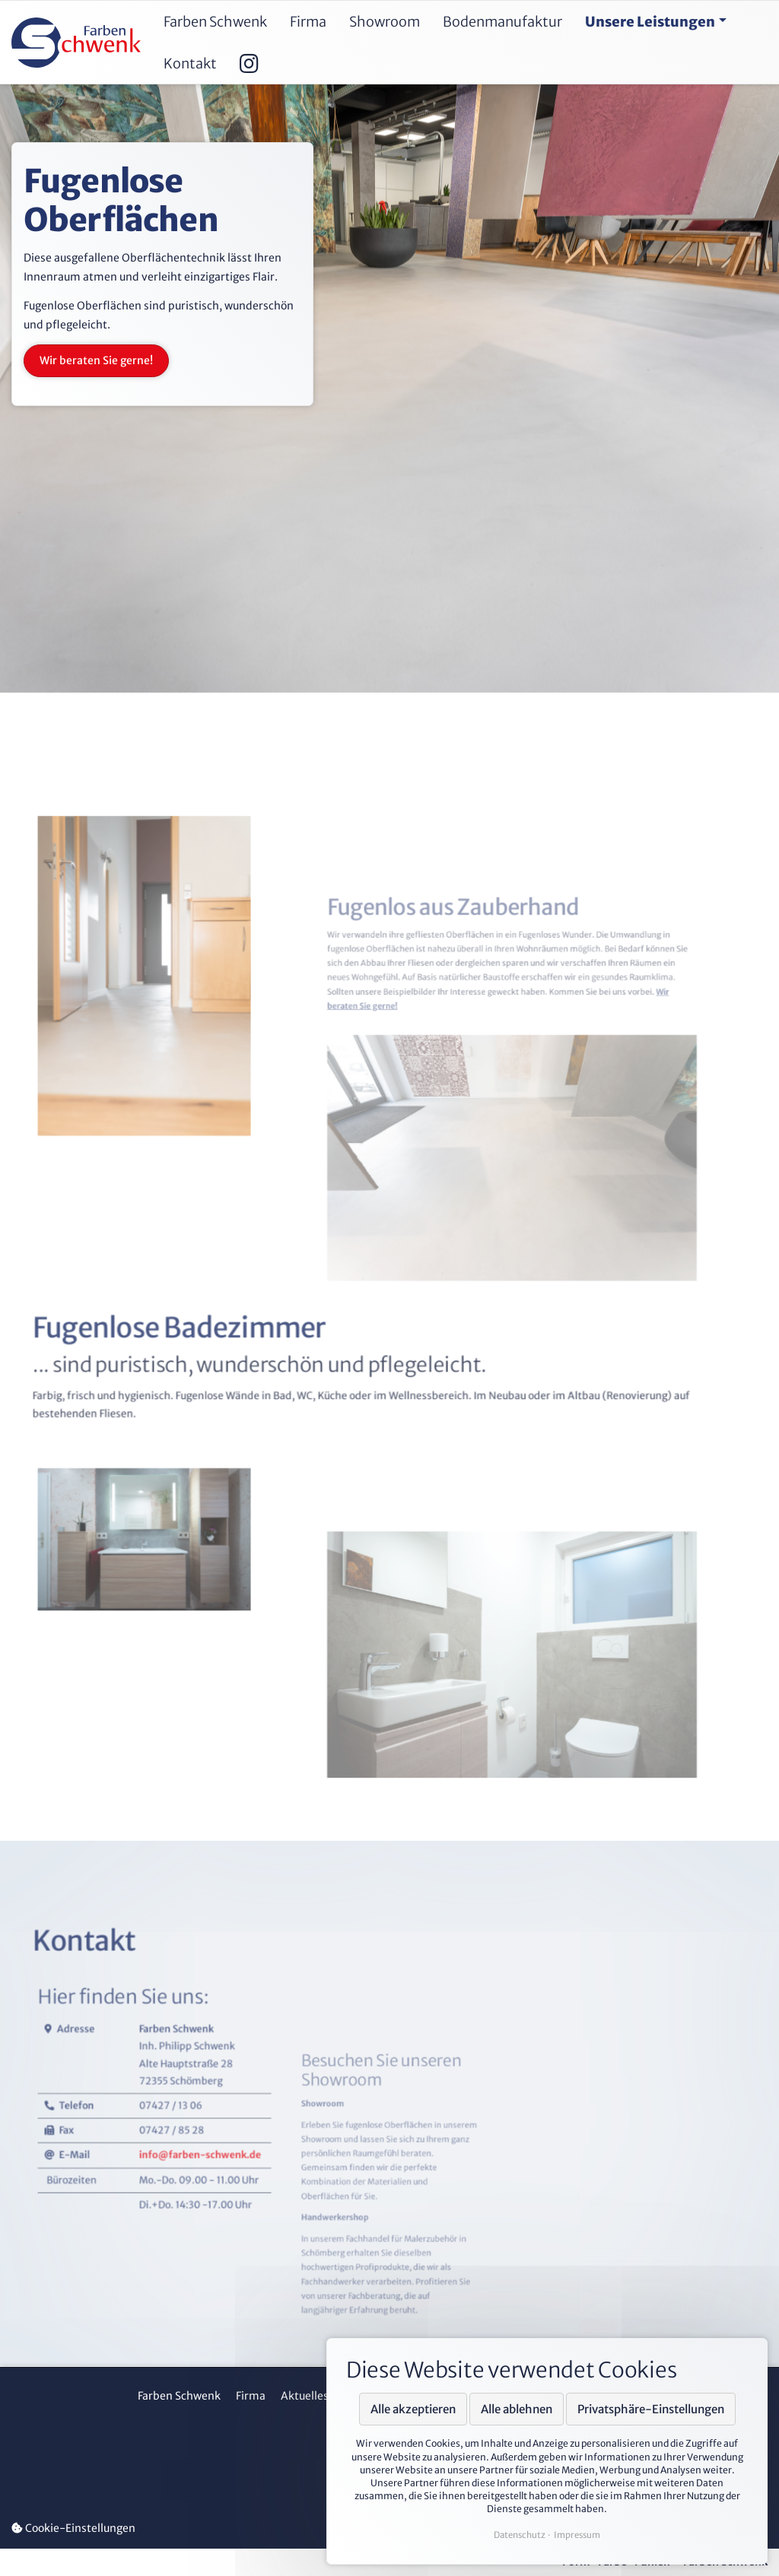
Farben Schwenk (179, 2396)
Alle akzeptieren (413, 2409)
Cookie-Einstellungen (73, 2528)
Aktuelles (305, 2396)
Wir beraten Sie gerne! (96, 360)
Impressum (577, 2535)
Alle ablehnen (516, 2409)
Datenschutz (519, 2535)
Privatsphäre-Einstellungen (650, 2409)
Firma (250, 2396)
